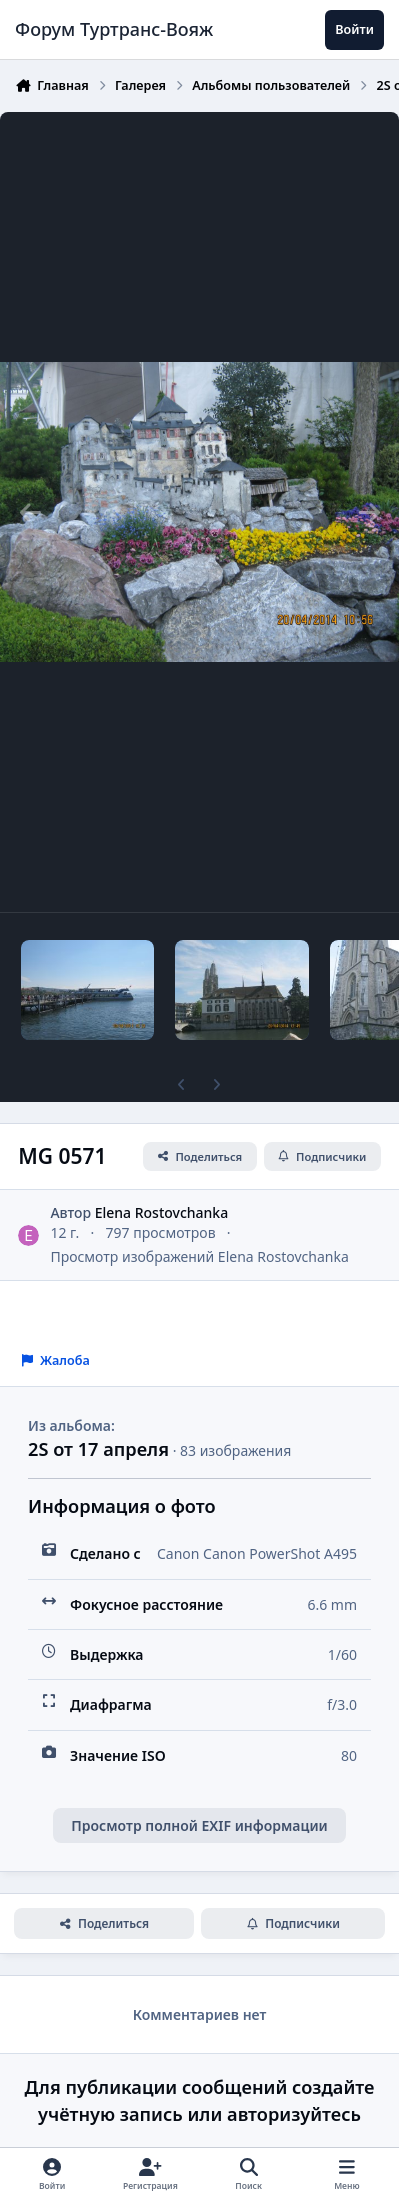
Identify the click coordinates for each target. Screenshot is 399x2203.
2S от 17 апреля (98, 1449)
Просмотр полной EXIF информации (199, 1825)
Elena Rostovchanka (162, 1212)
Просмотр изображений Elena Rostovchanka (199, 1255)
